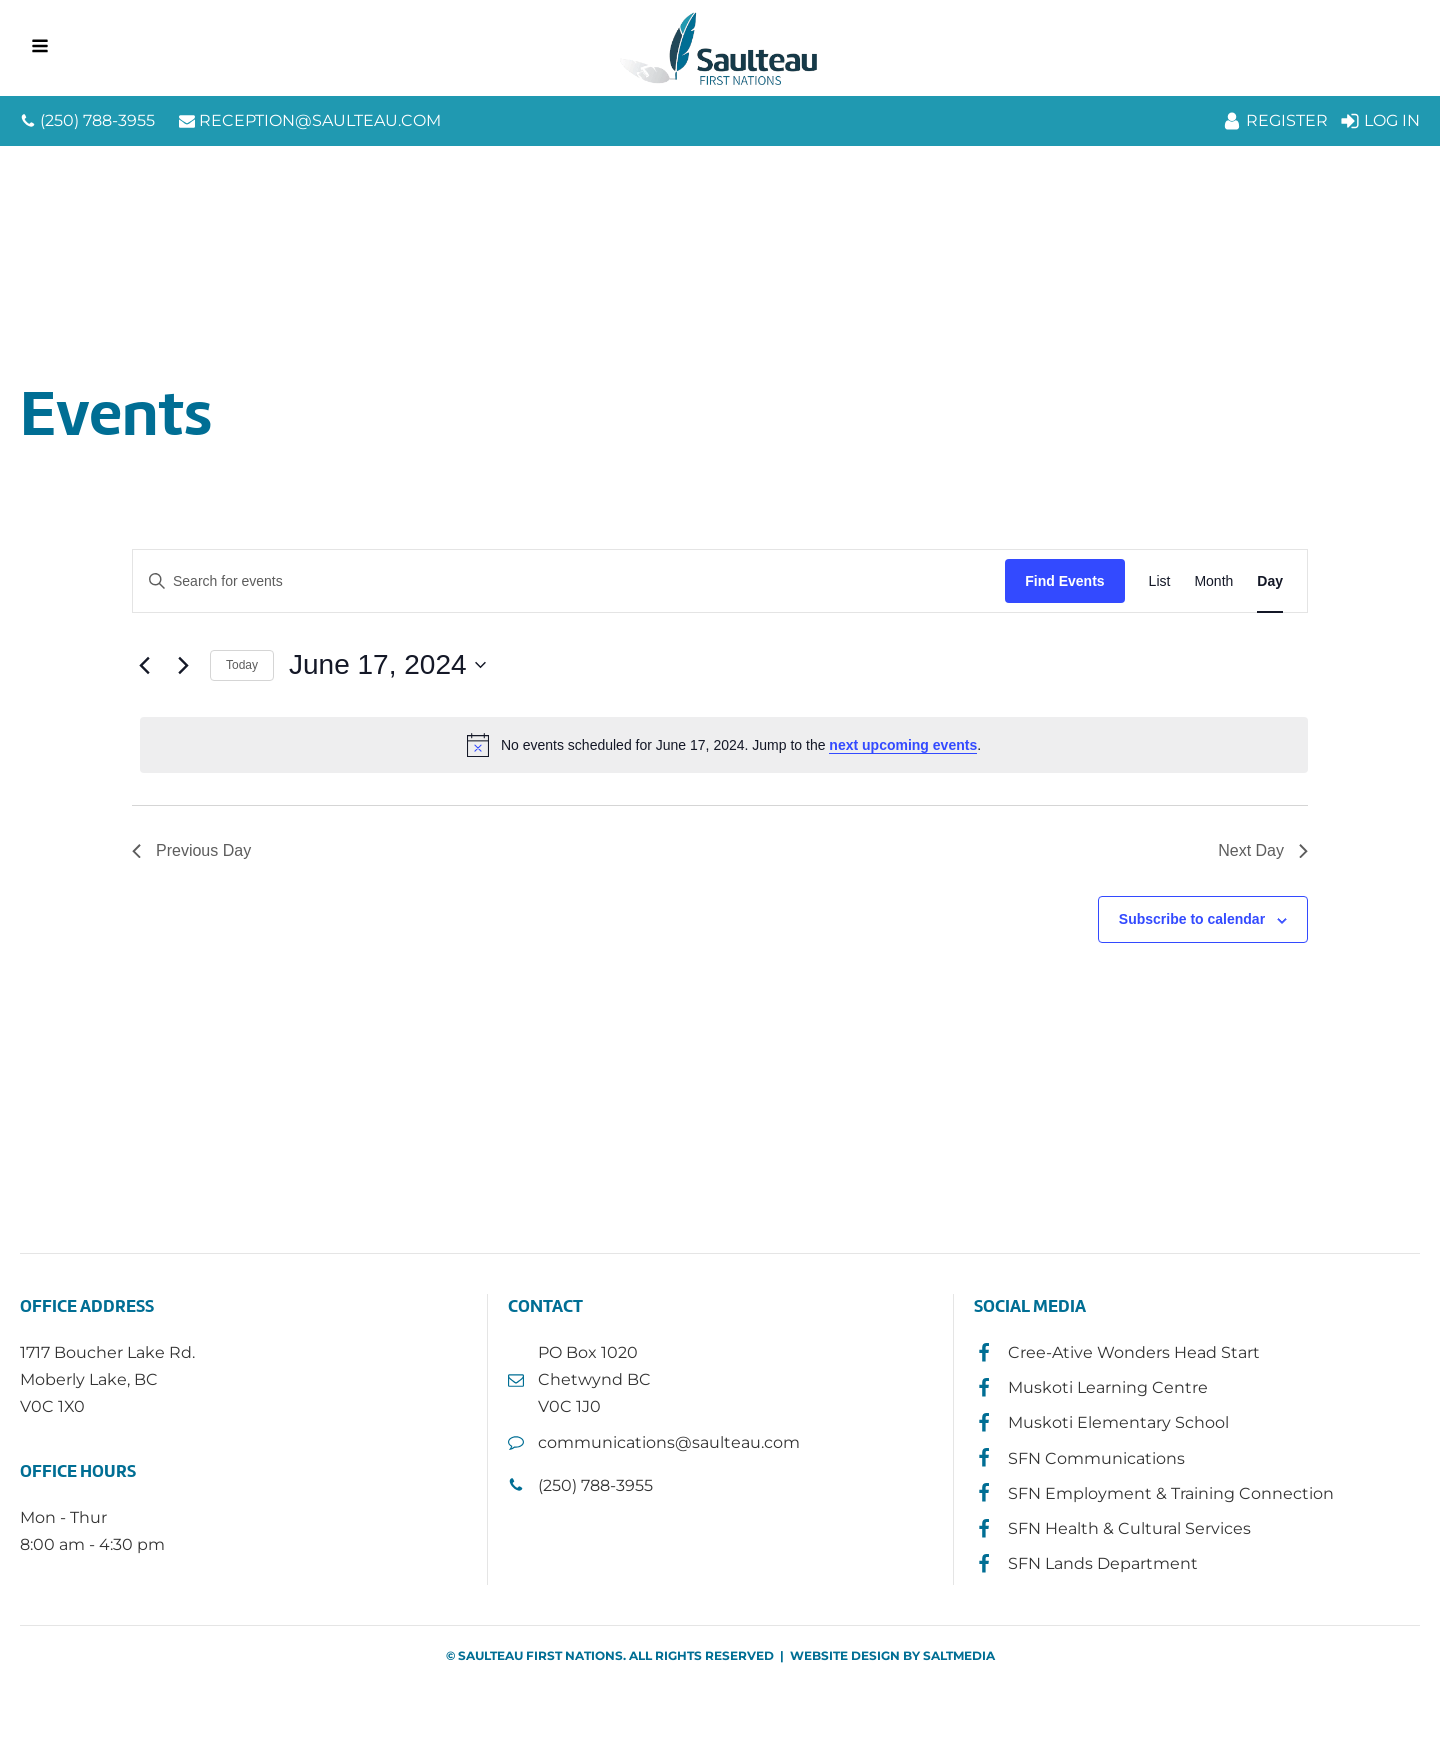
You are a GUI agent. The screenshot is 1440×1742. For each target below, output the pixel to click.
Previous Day (191, 850)
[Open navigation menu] (40, 48)
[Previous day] (144, 665)
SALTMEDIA (959, 1655)
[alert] (724, 745)
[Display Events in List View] (1160, 581)
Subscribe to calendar (1192, 919)
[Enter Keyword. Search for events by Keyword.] (569, 581)
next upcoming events (903, 745)
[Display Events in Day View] (1270, 581)
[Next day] (183, 665)
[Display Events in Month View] (1213, 581)
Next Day (1263, 850)
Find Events (1064, 581)
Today (242, 665)
